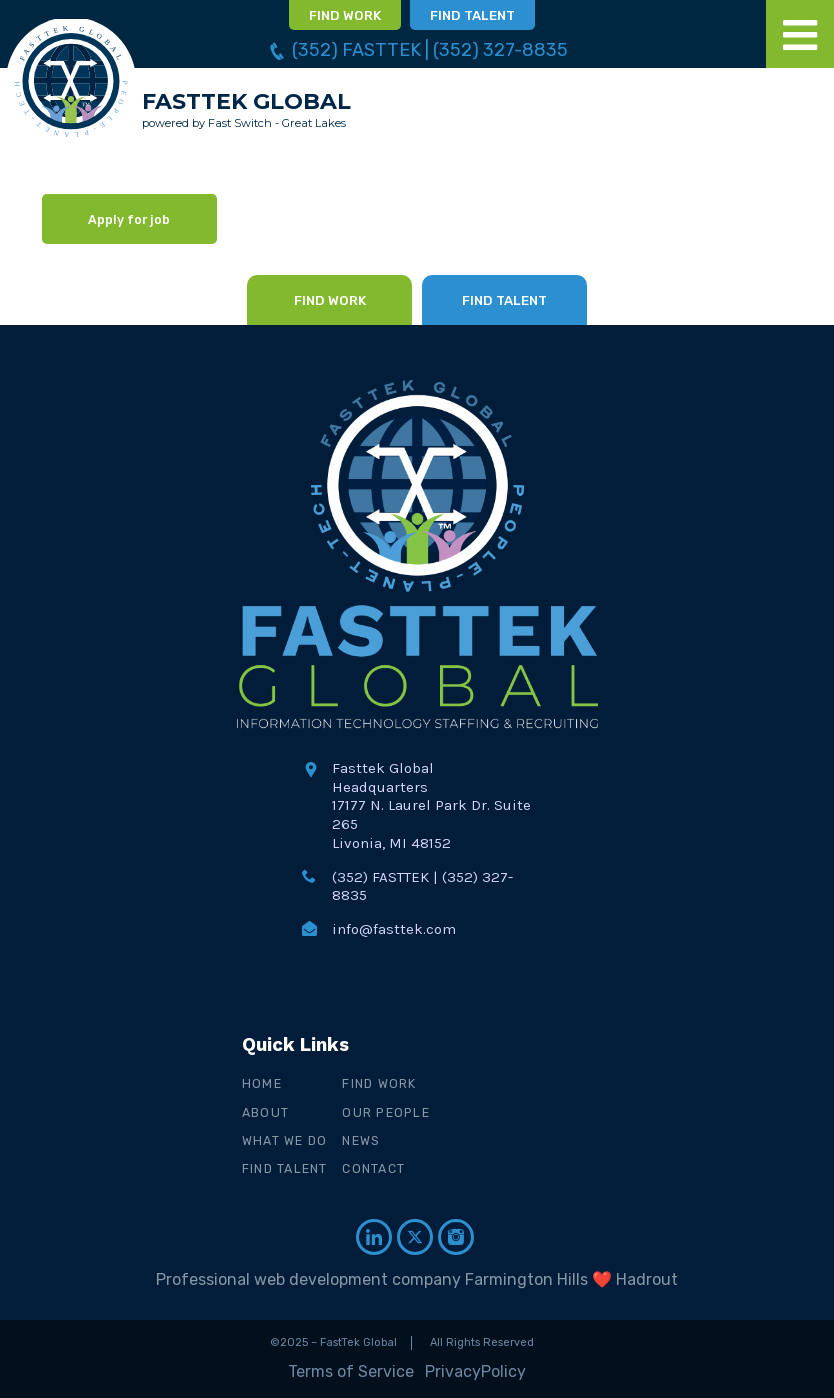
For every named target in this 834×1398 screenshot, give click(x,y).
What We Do (285, 1140)
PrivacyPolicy (475, 1371)
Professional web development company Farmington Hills (372, 1279)
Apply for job (129, 219)
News (362, 1140)
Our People (387, 1112)
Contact (374, 1168)
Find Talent (285, 1168)
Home (262, 1083)
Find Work (380, 1083)
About (265, 1112)
